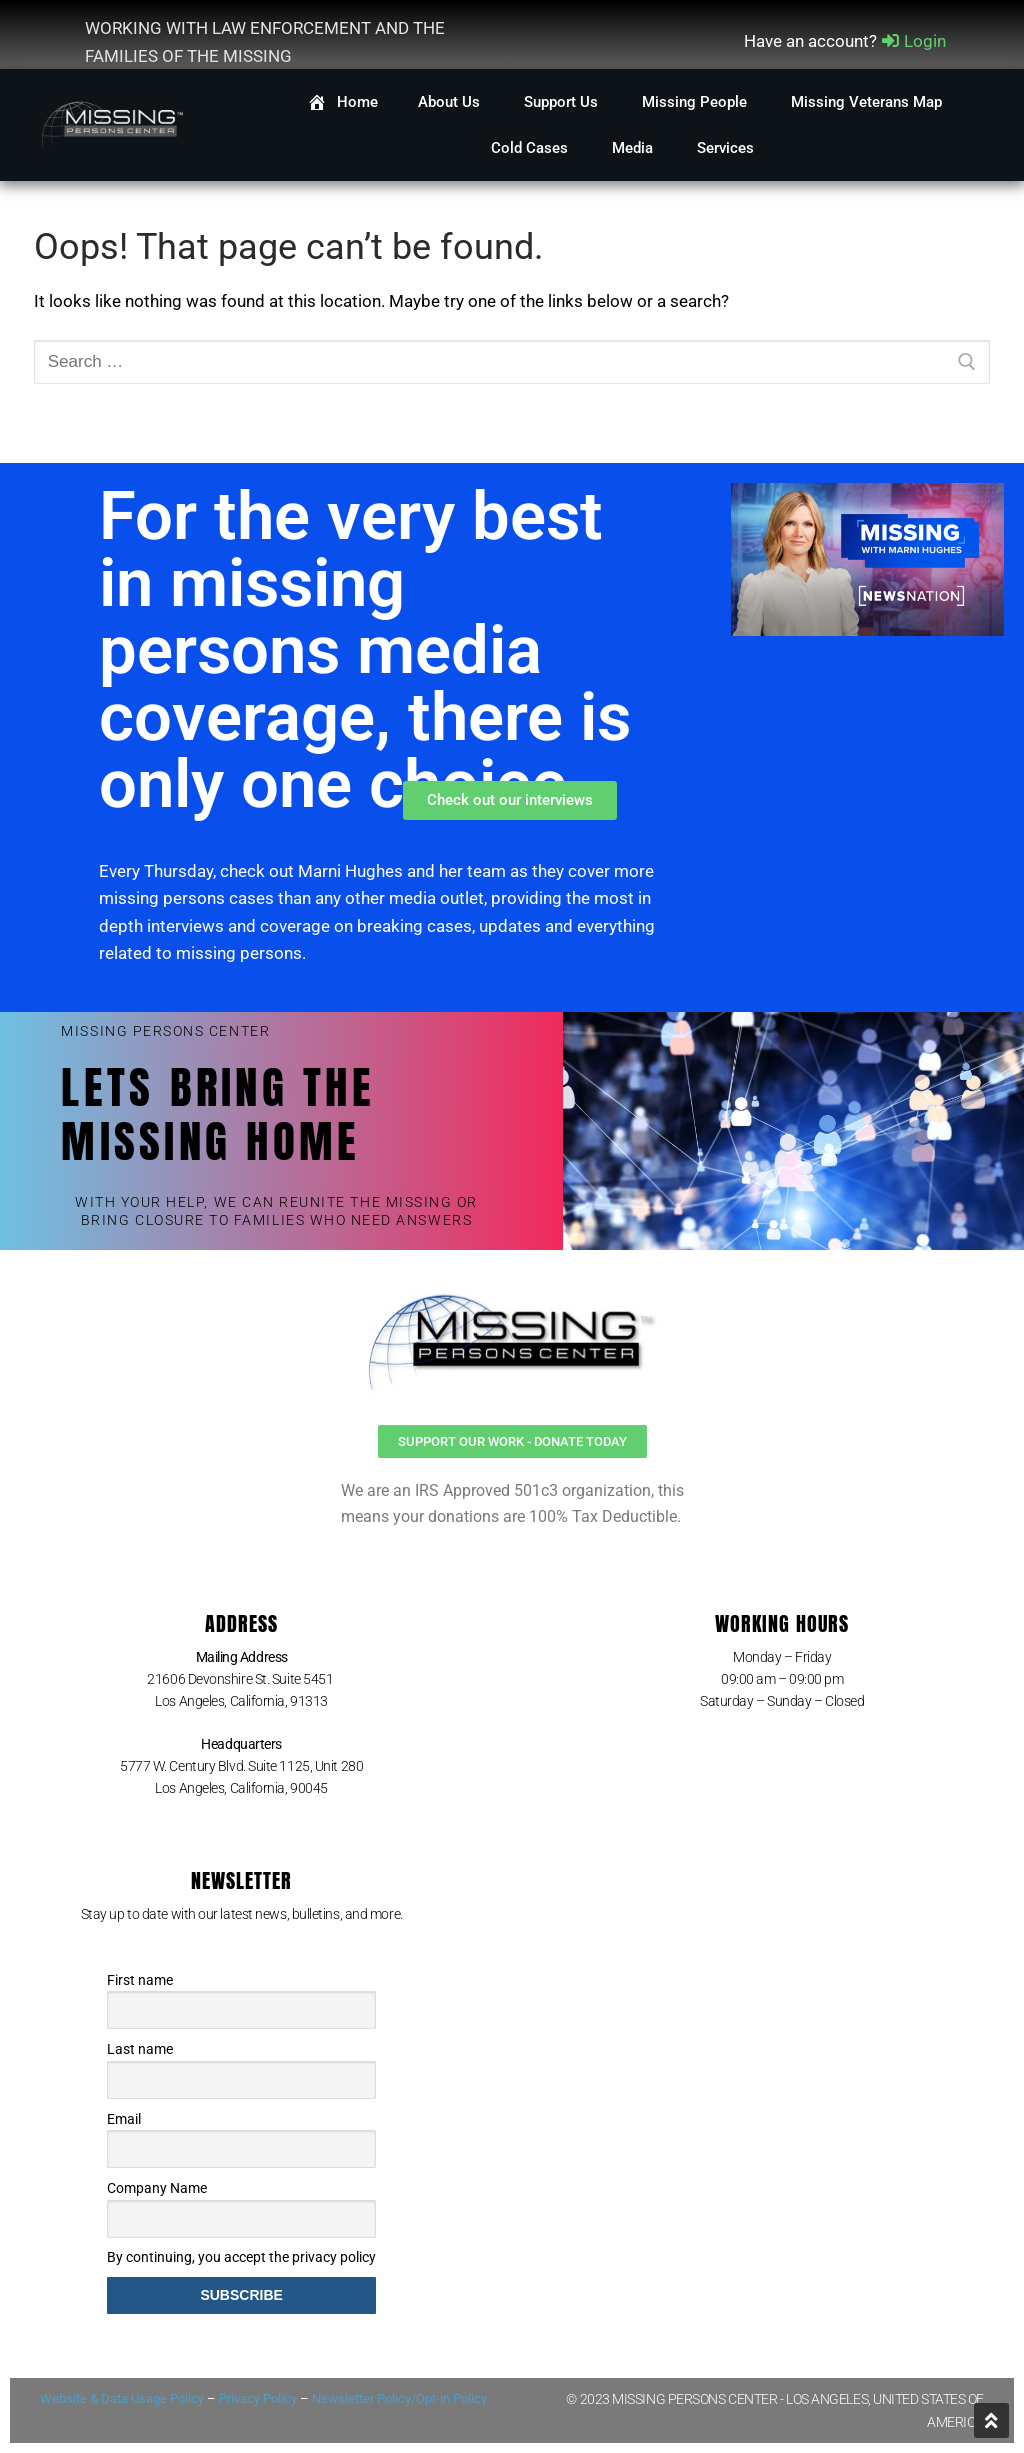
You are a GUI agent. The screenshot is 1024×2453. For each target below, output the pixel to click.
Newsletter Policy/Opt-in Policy (399, 2398)
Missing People (696, 102)
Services (727, 148)
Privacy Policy (258, 2398)
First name (140, 1980)
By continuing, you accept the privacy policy (241, 2257)
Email (124, 2119)
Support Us (563, 102)
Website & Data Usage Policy (122, 2398)
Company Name (157, 2188)
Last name (140, 2049)
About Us (451, 102)
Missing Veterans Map (866, 102)
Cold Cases (531, 148)
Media (634, 148)
